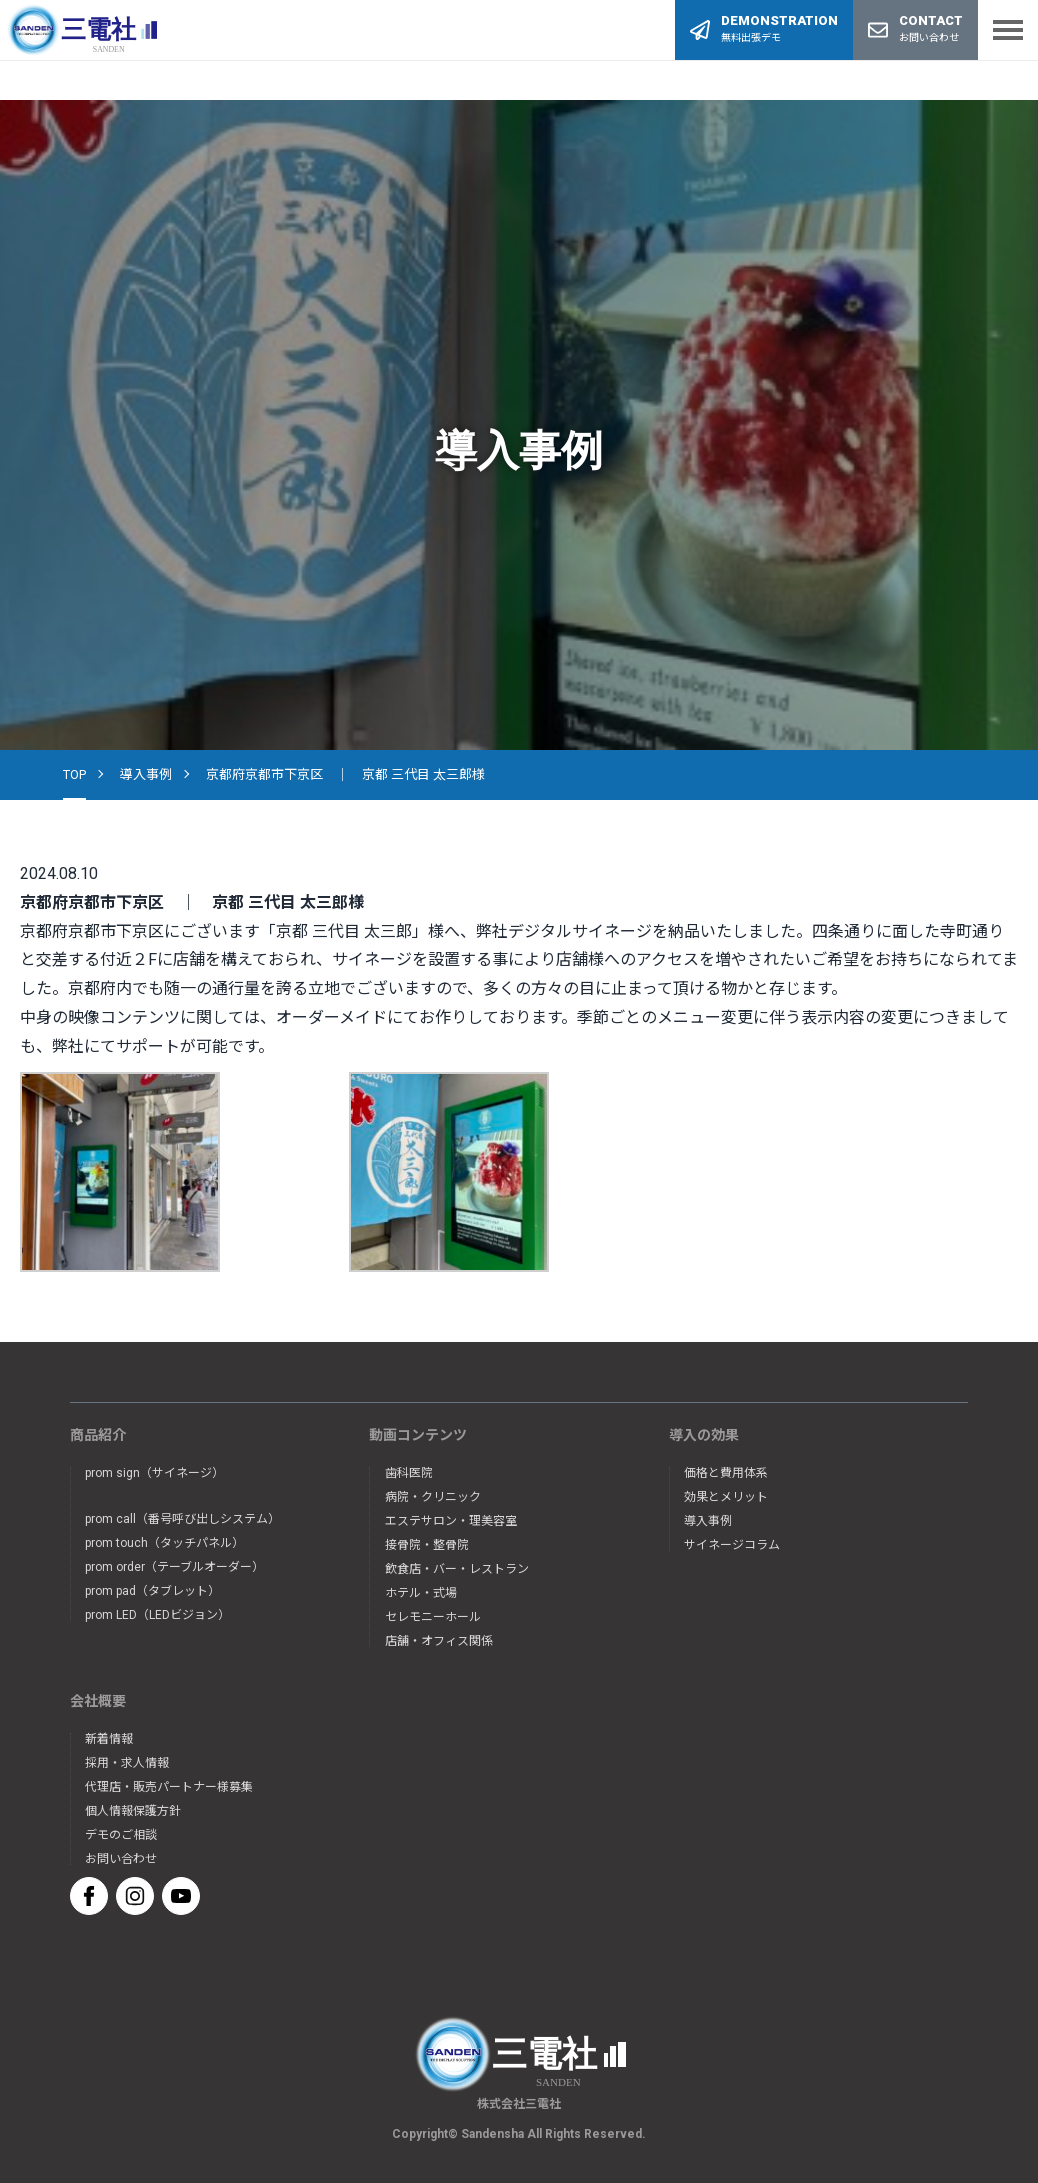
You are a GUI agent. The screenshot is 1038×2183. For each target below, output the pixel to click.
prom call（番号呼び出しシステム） (182, 1519)
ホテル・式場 (421, 1593)
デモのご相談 (121, 1835)
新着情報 (109, 1739)
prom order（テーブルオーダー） (174, 1567)
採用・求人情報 (127, 1763)
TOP (74, 774)
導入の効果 (704, 1435)
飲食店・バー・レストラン (457, 1569)
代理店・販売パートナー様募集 (169, 1787)
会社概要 (98, 1701)
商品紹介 (98, 1435)
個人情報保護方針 (133, 1811)
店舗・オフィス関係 (439, 1641)
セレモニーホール (433, 1617)
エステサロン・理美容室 (451, 1521)
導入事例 (146, 774)
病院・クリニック (433, 1497)
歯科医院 (409, 1473)
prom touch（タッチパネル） (164, 1543)
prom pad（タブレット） (152, 1591)
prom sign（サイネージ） (154, 1473)
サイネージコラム (732, 1545)
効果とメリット (726, 1497)
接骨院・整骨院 (427, 1545)
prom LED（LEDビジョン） (157, 1615)
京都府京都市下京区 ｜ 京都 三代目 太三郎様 (345, 774)
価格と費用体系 (726, 1473)
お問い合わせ (121, 1859)
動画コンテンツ (418, 1435)
